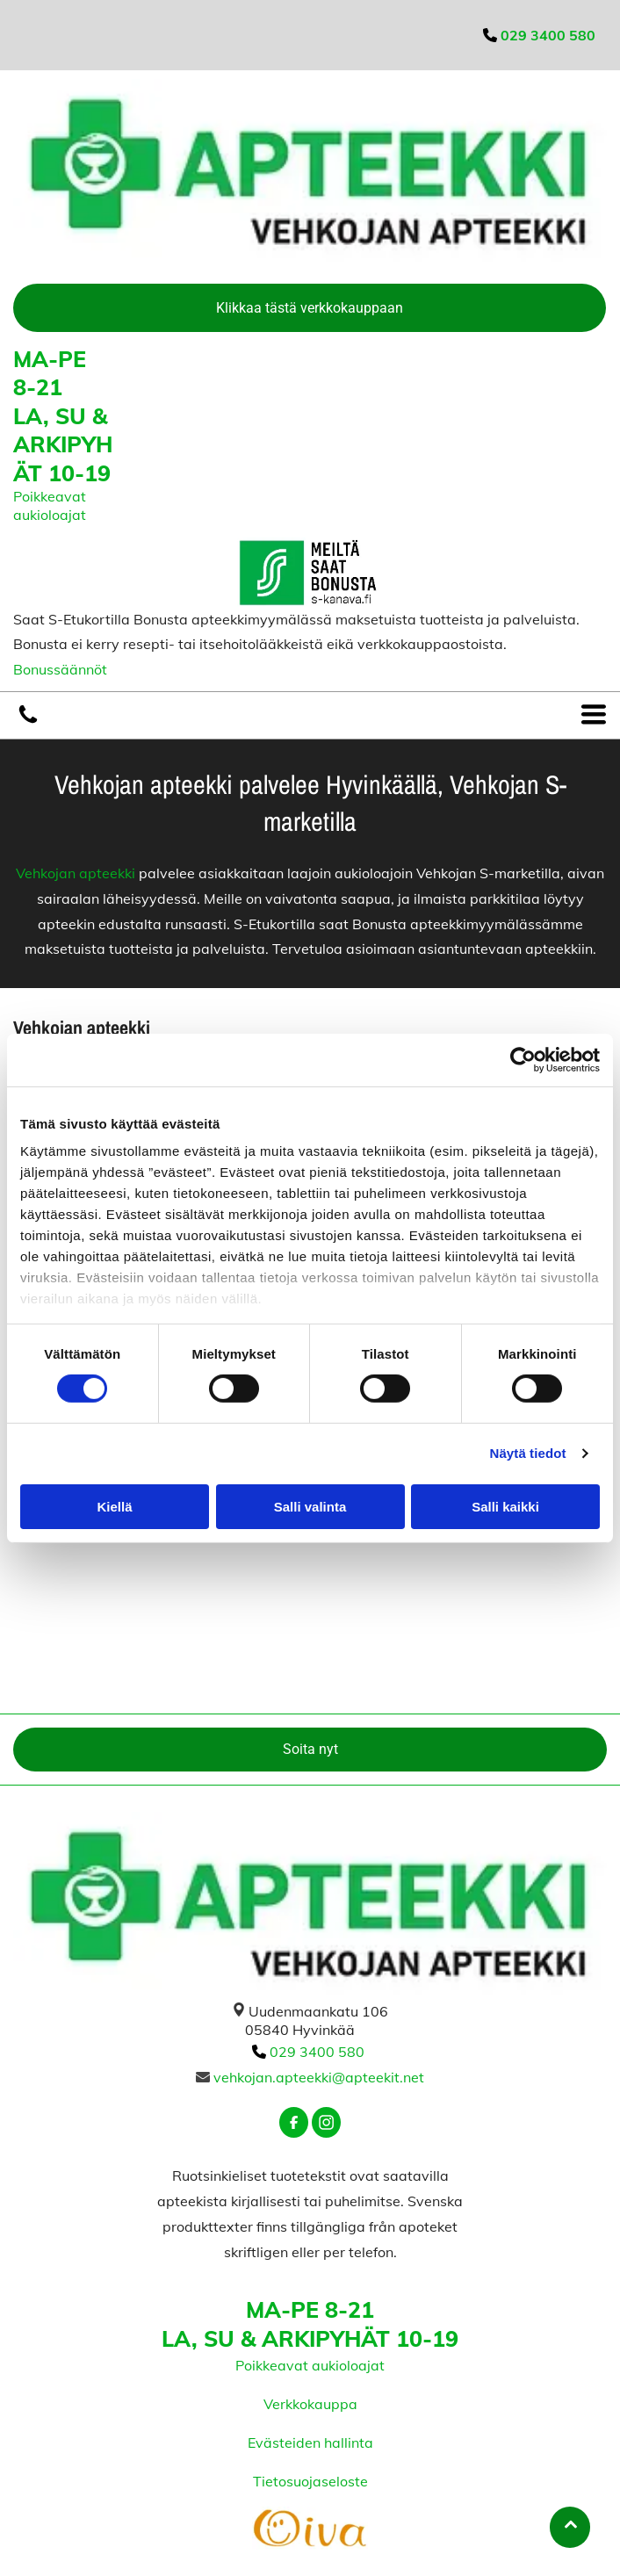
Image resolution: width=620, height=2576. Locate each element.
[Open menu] (593, 715)
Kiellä (114, 1506)
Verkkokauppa (310, 2404)
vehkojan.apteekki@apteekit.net (318, 2077)
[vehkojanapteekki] (28, 721)
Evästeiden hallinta (310, 2442)
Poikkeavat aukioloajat (49, 505)
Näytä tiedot (528, 1453)
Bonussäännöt (60, 669)
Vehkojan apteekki (75, 873)
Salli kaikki (505, 1506)
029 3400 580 (317, 2051)
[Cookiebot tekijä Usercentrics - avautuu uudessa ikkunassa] (523, 1060)
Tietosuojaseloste (310, 2481)
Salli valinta (310, 1506)
